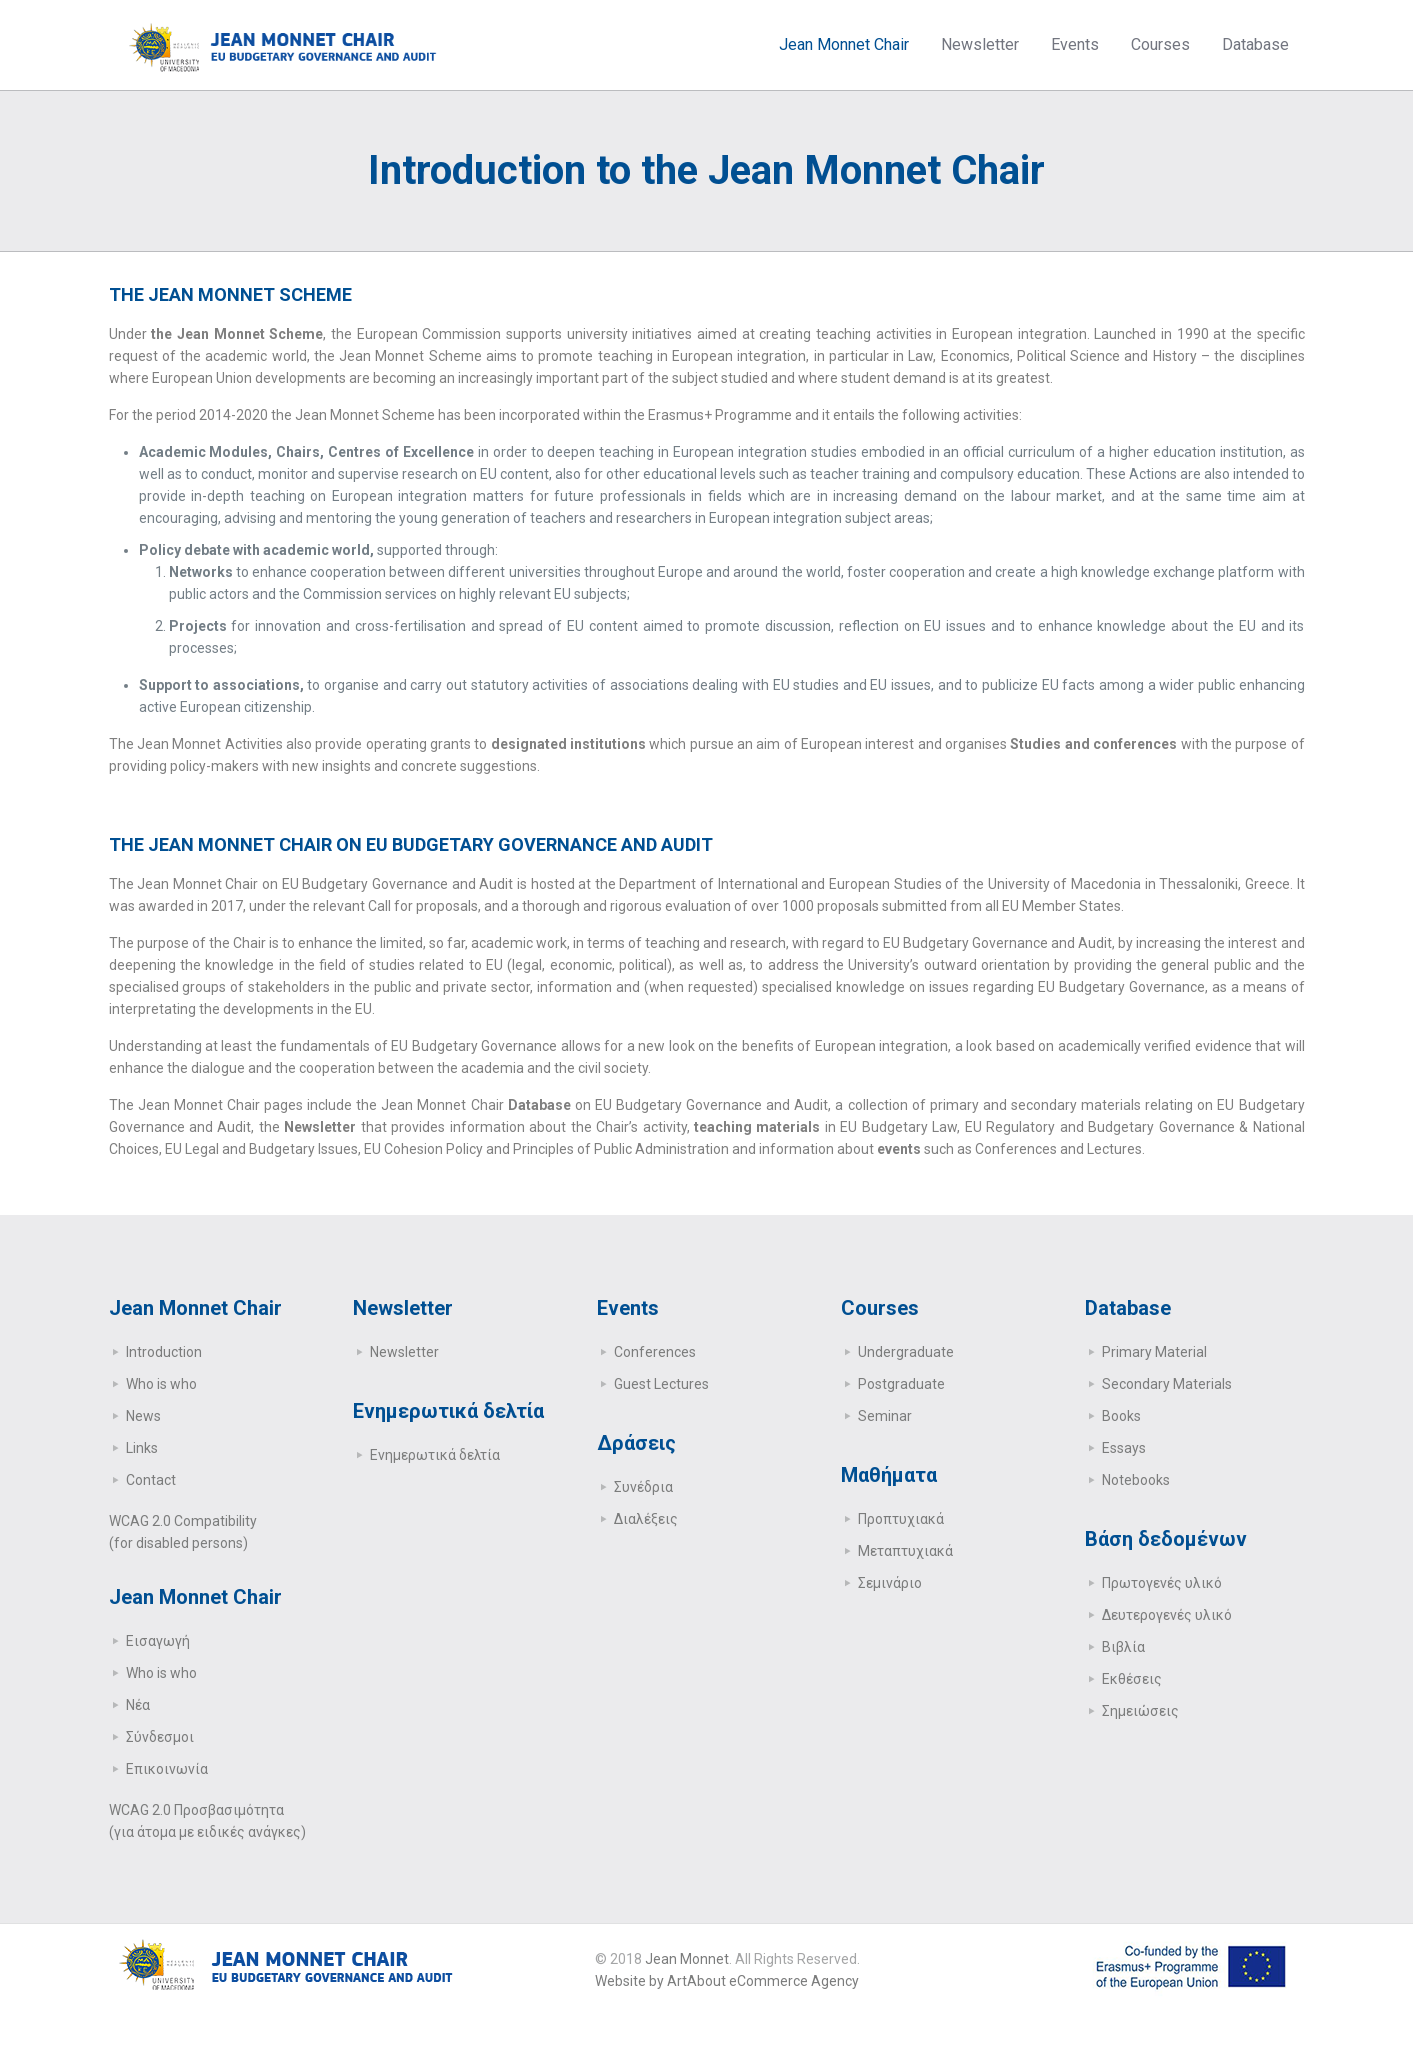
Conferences (655, 1352)
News (143, 1416)
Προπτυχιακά (901, 1519)
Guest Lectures (661, 1384)
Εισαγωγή (158, 1641)
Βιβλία (1123, 1647)
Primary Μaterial (1154, 1352)
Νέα (138, 1705)
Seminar (885, 1416)
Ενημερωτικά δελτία (435, 1455)
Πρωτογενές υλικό (1162, 1583)
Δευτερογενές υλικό (1167, 1615)
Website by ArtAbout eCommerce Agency (727, 1981)
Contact (151, 1480)
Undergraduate (906, 1352)
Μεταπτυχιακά (905, 1551)
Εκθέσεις (1132, 1679)
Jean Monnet (687, 1959)
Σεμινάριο (890, 1583)
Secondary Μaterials (1167, 1384)
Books (1121, 1416)
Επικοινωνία (167, 1769)
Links (142, 1448)
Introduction (164, 1352)
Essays (1124, 1448)
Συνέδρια (643, 1487)
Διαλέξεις (646, 1519)
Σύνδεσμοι (160, 1737)
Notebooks (1136, 1480)
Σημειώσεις (1140, 1711)
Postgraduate (901, 1384)
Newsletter (404, 1352)
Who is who (161, 1384)
